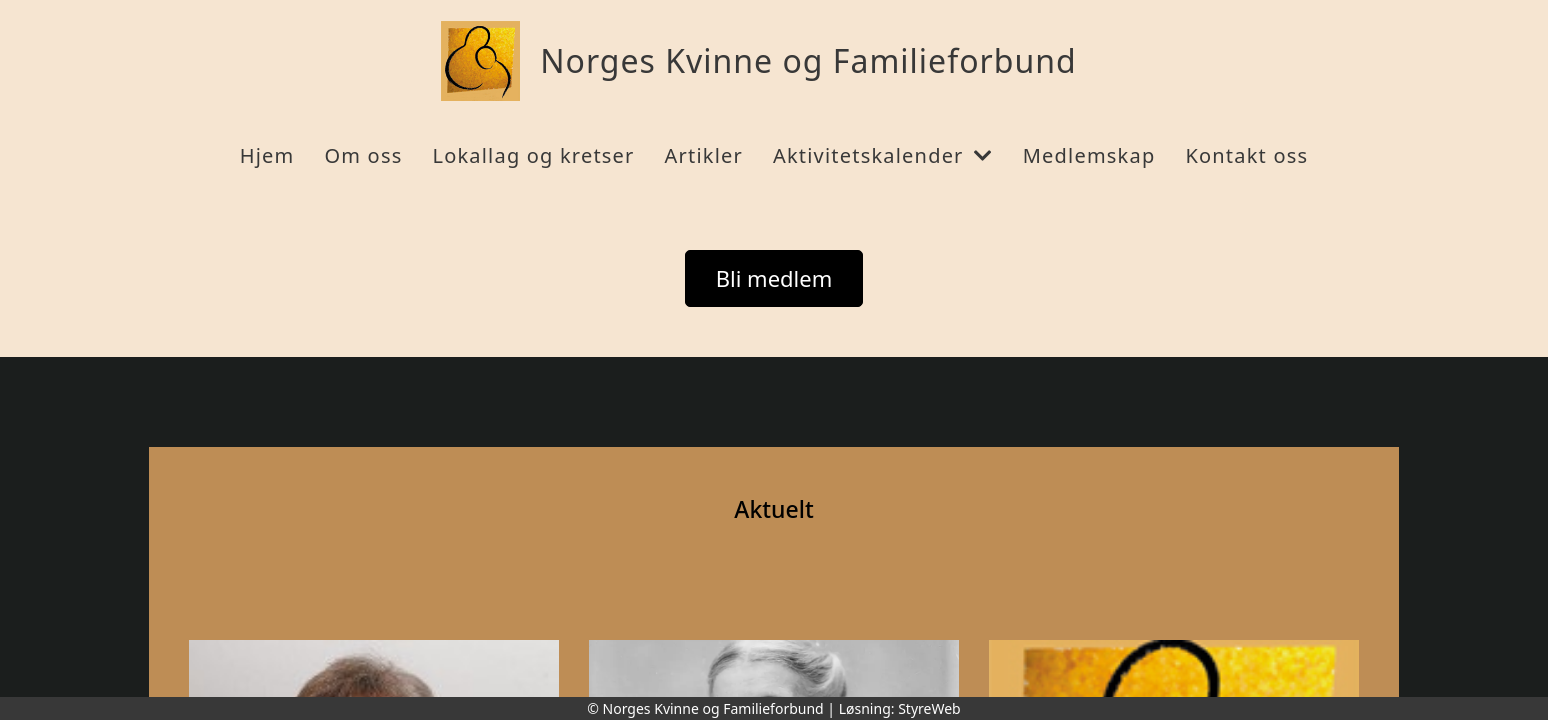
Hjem (267, 155)
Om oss (363, 155)
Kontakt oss (1246, 155)
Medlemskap (1089, 155)
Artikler (704, 155)
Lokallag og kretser (533, 155)
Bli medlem (774, 278)
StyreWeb (929, 708)
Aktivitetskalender (883, 155)
